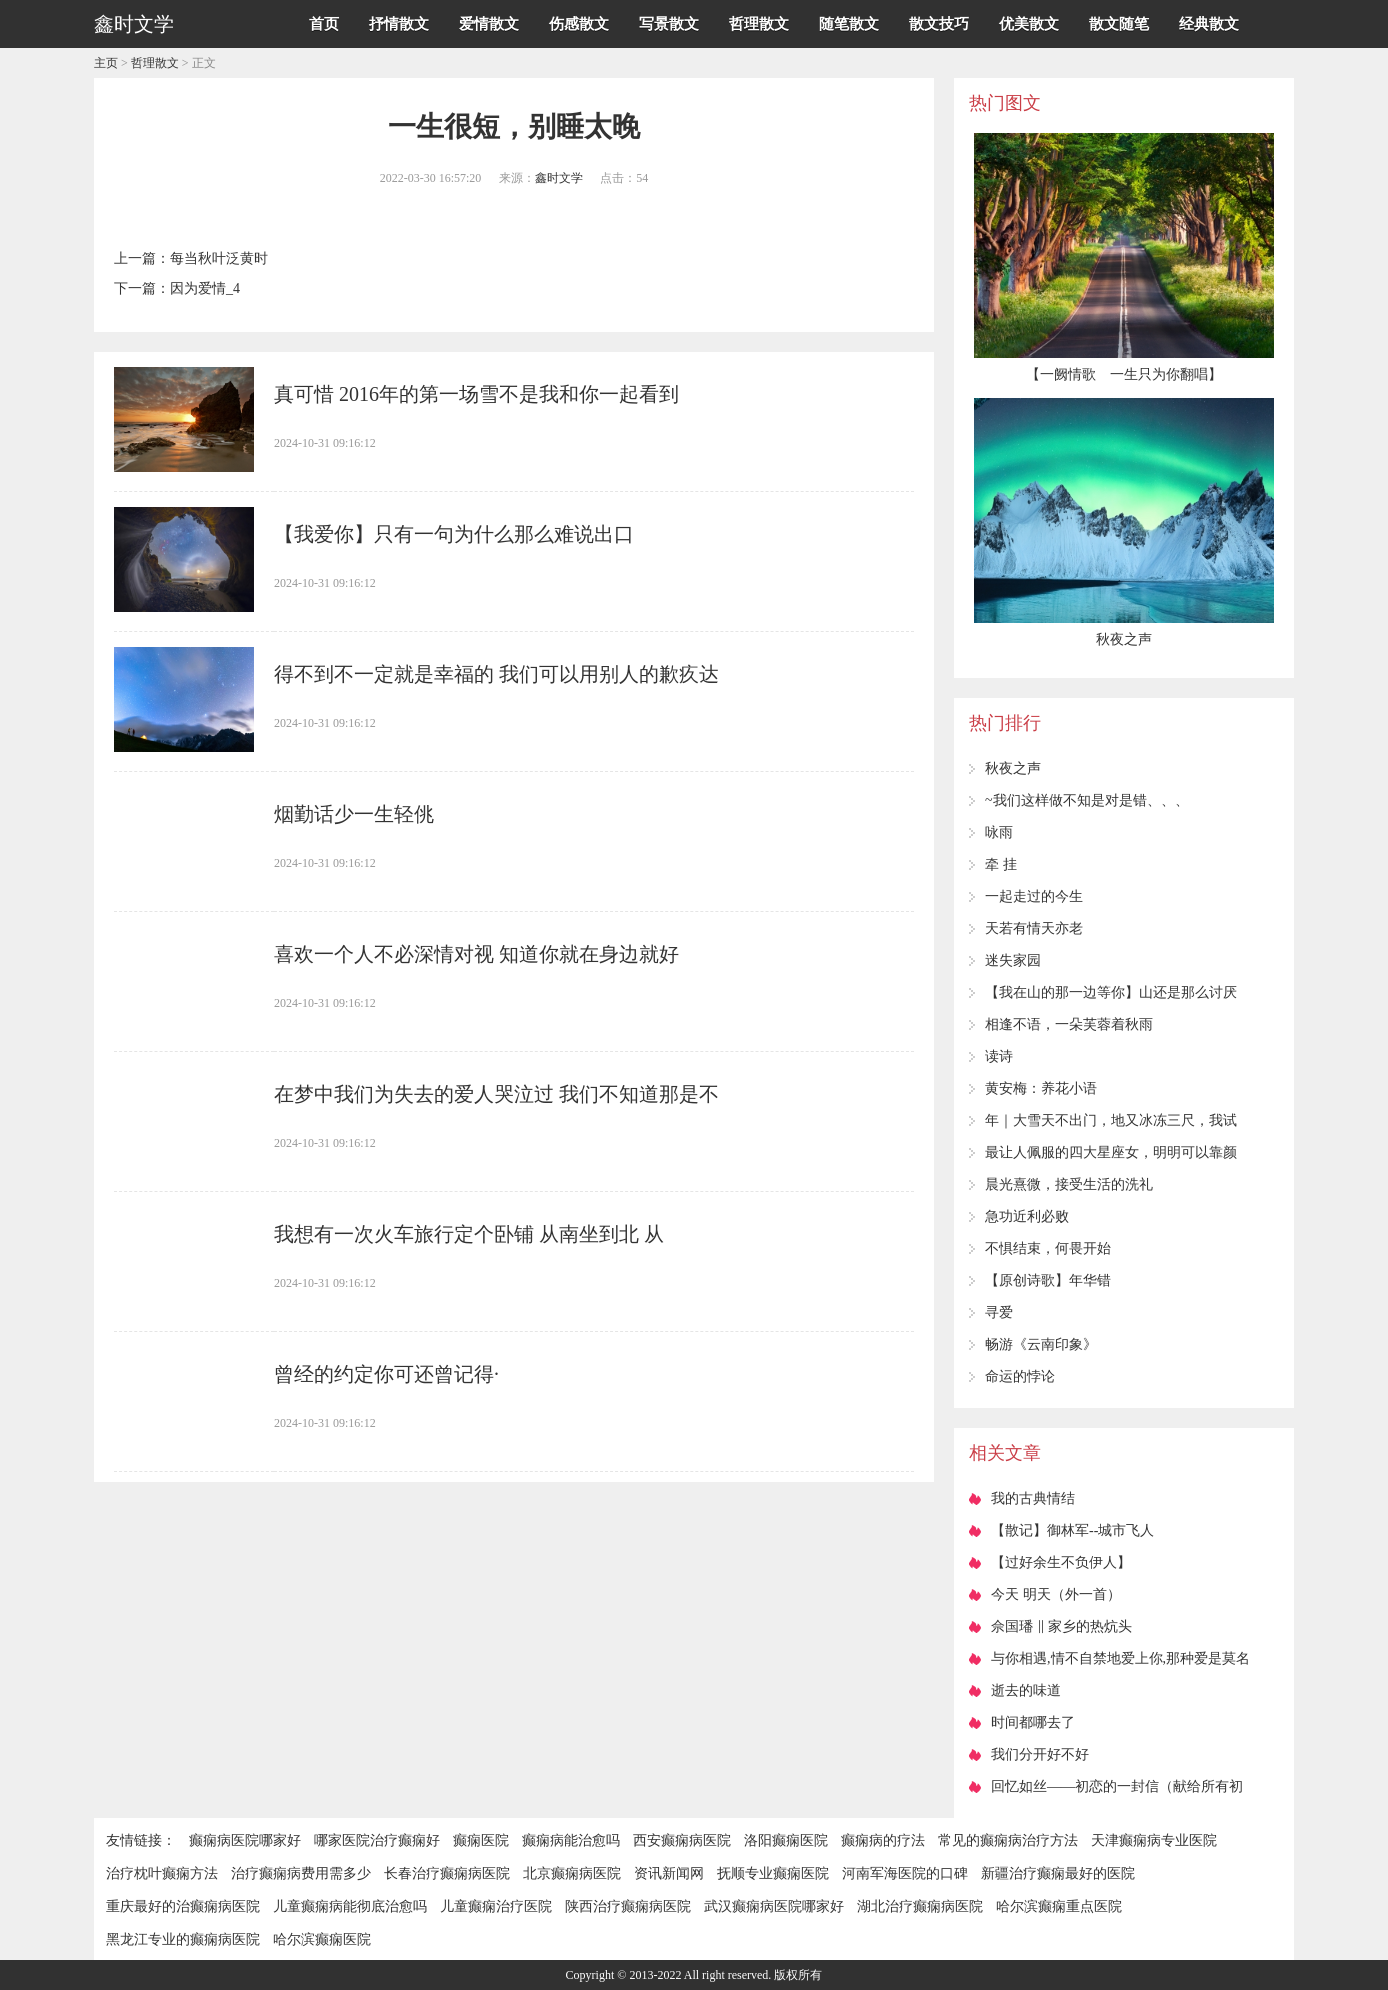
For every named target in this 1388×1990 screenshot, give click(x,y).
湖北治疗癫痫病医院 (920, 1906)
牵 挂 (1001, 864)
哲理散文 (759, 24)
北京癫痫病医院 (572, 1873)
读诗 (999, 1056)
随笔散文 (849, 24)
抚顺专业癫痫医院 (773, 1873)
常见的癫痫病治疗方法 (1008, 1840)
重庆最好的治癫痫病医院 (183, 1906)
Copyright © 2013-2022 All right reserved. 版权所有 (694, 1975)
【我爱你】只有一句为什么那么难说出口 (454, 534)
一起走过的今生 (1034, 896)
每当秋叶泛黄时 (219, 258)
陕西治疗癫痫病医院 (628, 1906)
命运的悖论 (1020, 1376)
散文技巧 (939, 24)
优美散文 (1029, 24)
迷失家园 (1013, 960)
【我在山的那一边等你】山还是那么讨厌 (1111, 992)
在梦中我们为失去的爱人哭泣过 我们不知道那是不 (496, 1094)
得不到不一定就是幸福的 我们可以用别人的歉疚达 (496, 674)
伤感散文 (579, 24)
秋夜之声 (1013, 768)
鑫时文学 (559, 178)
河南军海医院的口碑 (905, 1873)
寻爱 (999, 1312)
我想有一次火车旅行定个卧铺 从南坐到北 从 (469, 1234)
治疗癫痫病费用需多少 (301, 1873)
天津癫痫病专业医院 (1154, 1840)
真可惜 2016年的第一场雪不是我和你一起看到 (476, 394)
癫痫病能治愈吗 (571, 1840)
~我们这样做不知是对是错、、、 (1087, 800)
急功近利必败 (1027, 1216)
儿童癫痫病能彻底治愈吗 (350, 1906)
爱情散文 (489, 24)
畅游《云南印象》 (1041, 1344)
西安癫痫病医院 (682, 1840)
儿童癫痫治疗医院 (496, 1906)
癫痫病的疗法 (883, 1840)
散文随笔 (1119, 24)
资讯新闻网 (669, 1873)
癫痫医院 (481, 1840)
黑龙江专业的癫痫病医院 (183, 1939)
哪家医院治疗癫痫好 (377, 1840)
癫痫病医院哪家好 (245, 1840)
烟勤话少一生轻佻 (354, 814)
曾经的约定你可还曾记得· (386, 1374)
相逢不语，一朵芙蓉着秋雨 (1069, 1024)
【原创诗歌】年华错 (1048, 1280)
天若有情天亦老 (1034, 928)
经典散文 (1209, 24)
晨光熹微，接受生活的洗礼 (1069, 1184)
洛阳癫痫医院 (786, 1840)
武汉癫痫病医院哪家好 (774, 1906)
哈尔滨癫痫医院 (322, 1939)
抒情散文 (399, 24)
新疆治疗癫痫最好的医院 (1058, 1873)
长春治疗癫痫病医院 (447, 1873)
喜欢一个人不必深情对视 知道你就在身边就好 (476, 954)
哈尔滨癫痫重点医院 (1059, 1906)
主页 (106, 63)
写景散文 (669, 24)
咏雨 (999, 832)
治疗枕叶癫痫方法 (162, 1873)
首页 (324, 24)
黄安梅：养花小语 (1041, 1088)
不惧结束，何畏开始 (1048, 1248)
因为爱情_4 (205, 288)
